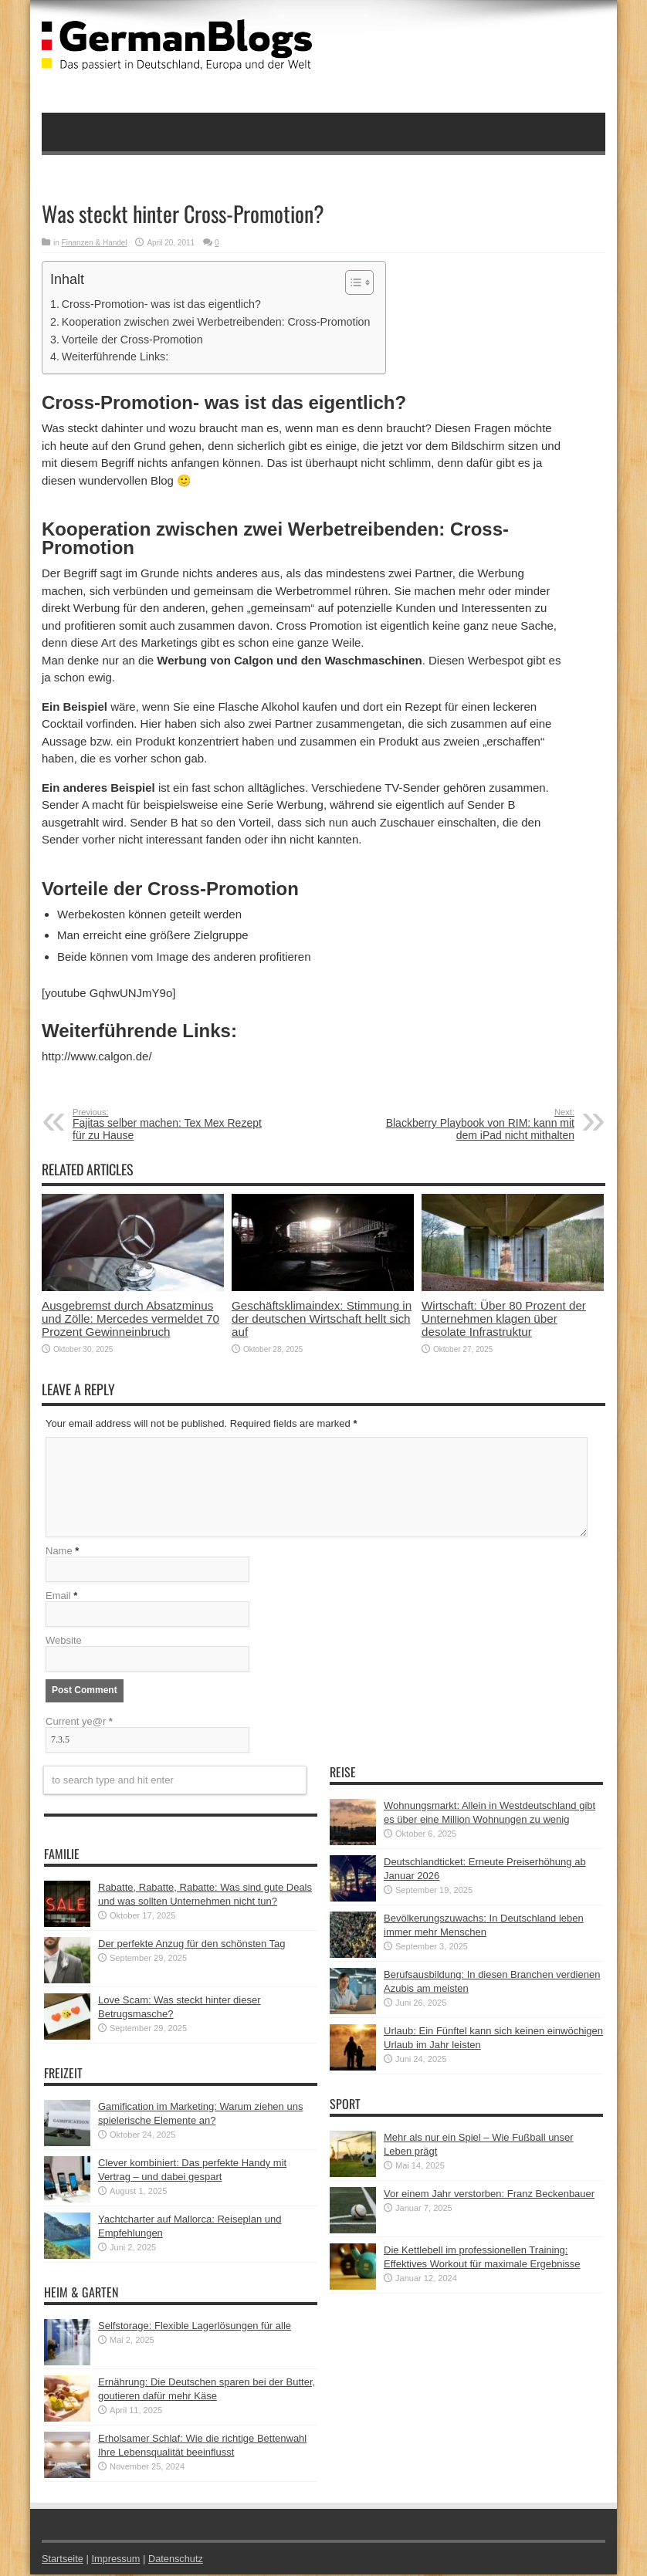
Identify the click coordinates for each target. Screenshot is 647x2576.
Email (58, 1597)
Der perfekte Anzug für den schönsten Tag (192, 1945)
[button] (352, 282)
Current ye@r (79, 1723)
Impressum (117, 2560)
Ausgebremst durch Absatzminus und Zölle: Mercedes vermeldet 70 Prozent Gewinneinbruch (130, 1318)
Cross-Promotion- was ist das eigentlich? (161, 304)
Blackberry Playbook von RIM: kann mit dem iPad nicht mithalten (479, 1124)
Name (59, 1552)
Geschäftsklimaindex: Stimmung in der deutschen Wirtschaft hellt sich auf (322, 1318)
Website (64, 1642)
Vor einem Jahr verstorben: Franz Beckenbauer (489, 2195)
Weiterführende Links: (115, 356)
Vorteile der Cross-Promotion (132, 339)
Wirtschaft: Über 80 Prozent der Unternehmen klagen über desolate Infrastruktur (504, 1318)
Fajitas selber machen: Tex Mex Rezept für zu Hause (167, 1124)
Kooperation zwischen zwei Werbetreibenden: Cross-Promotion (216, 322)
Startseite (63, 2560)
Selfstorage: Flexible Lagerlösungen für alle (194, 2327)
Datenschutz (177, 2560)
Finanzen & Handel (94, 242)
